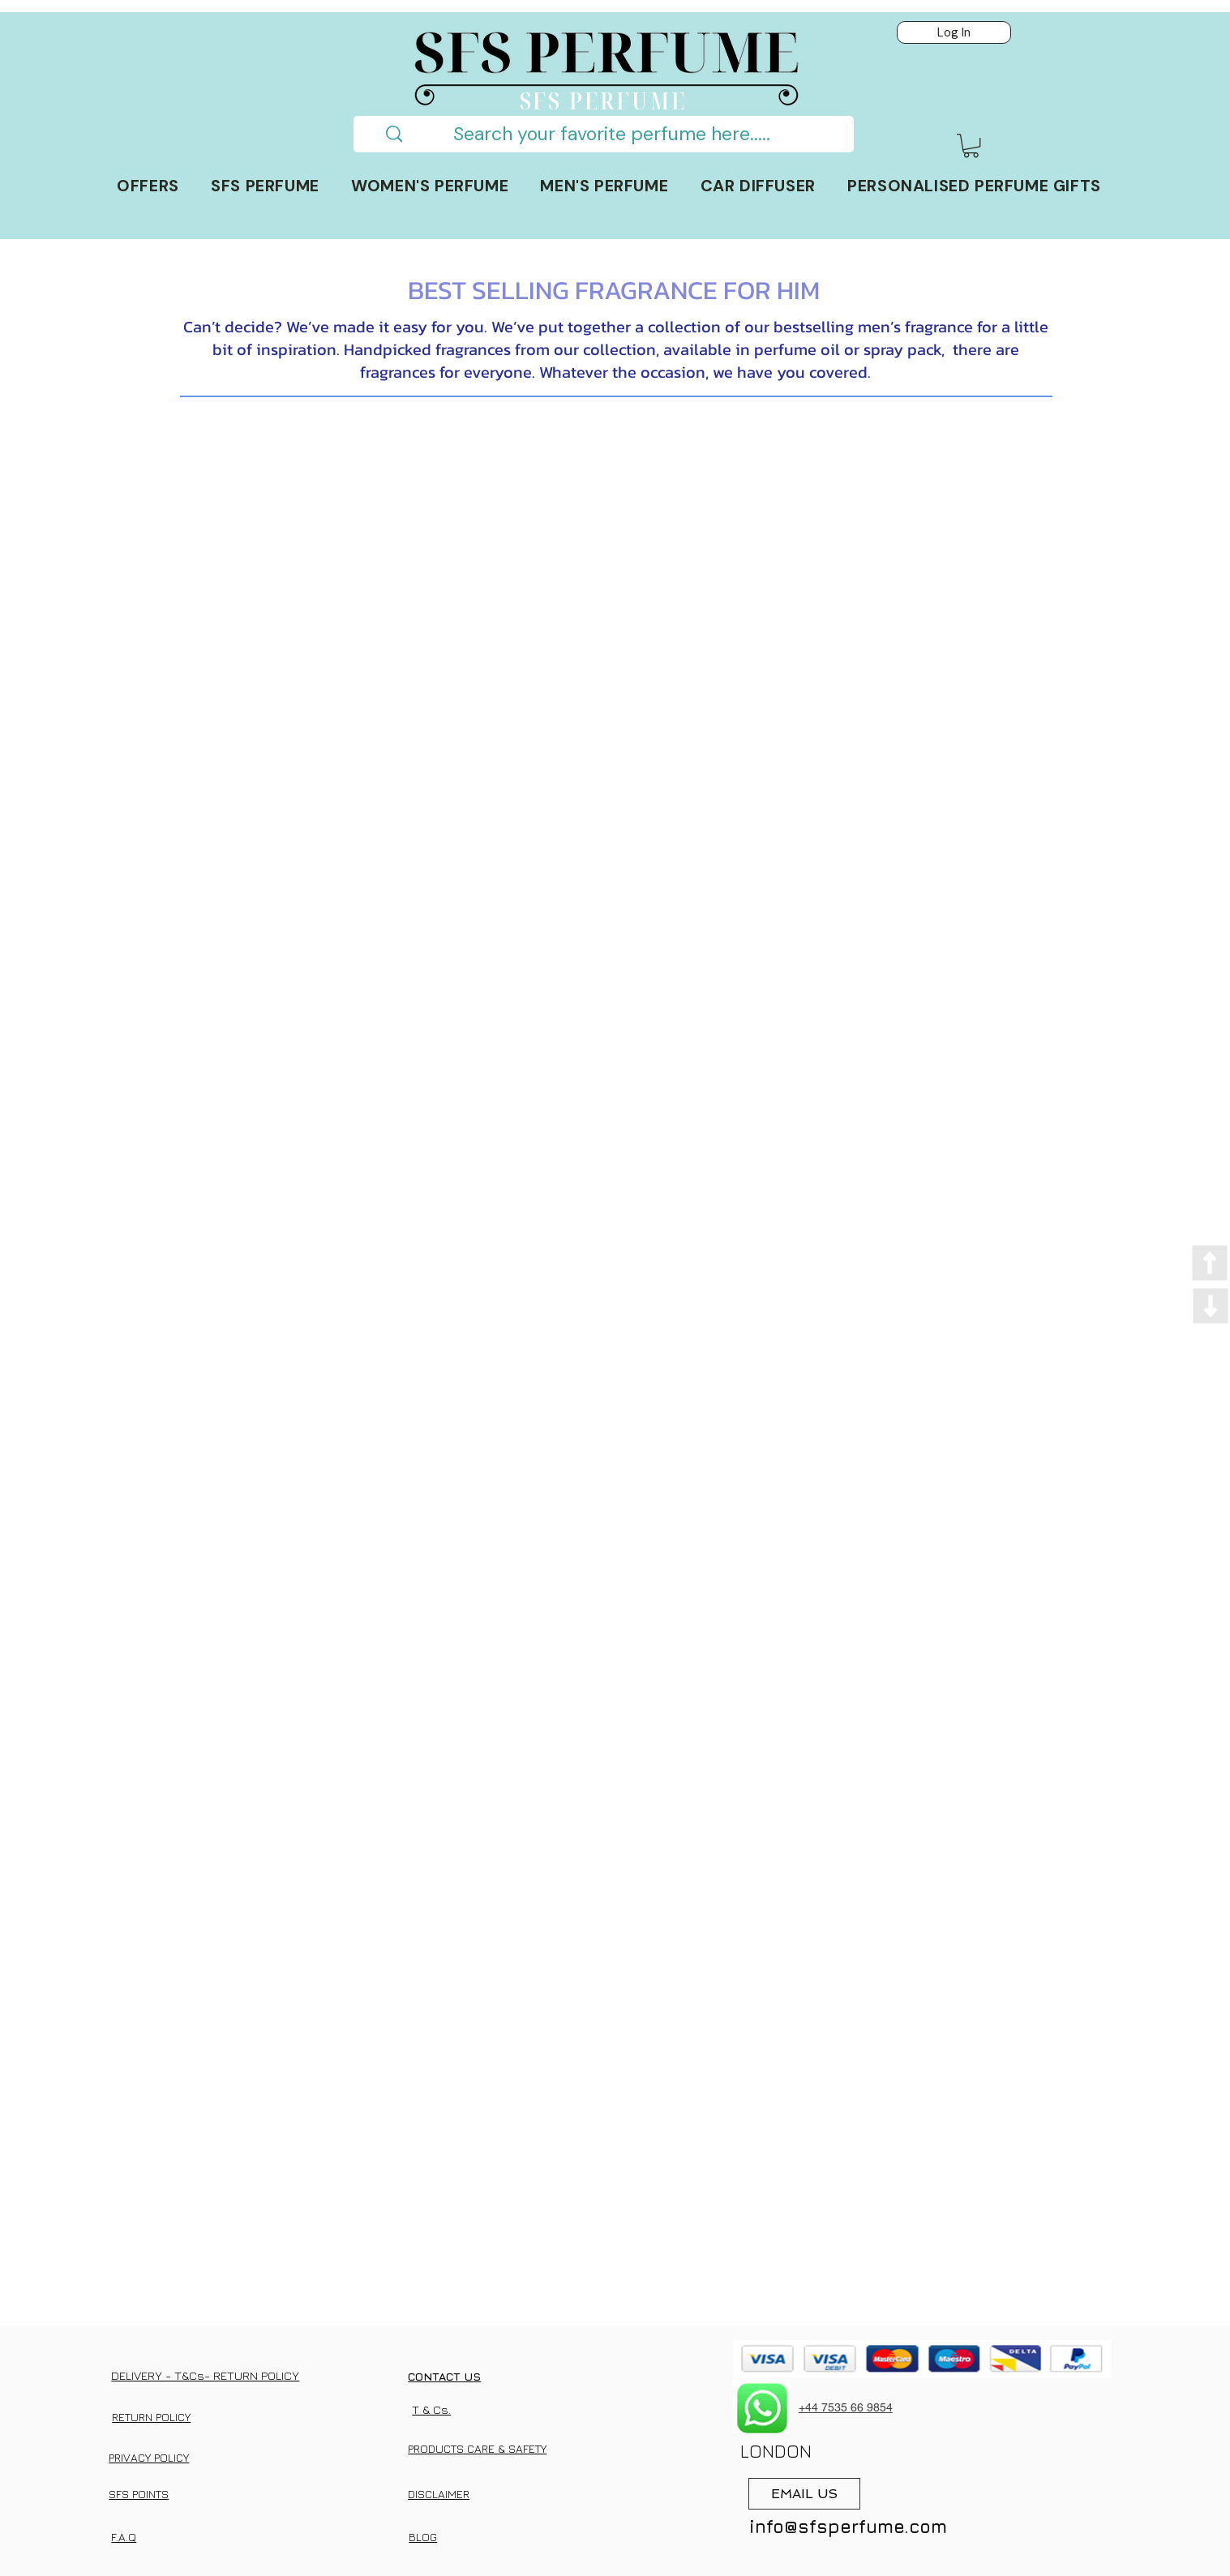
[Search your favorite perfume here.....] (611, 133)
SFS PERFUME (603, 100)
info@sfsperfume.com (848, 2526)
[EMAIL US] (804, 2494)
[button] (971, 145)
